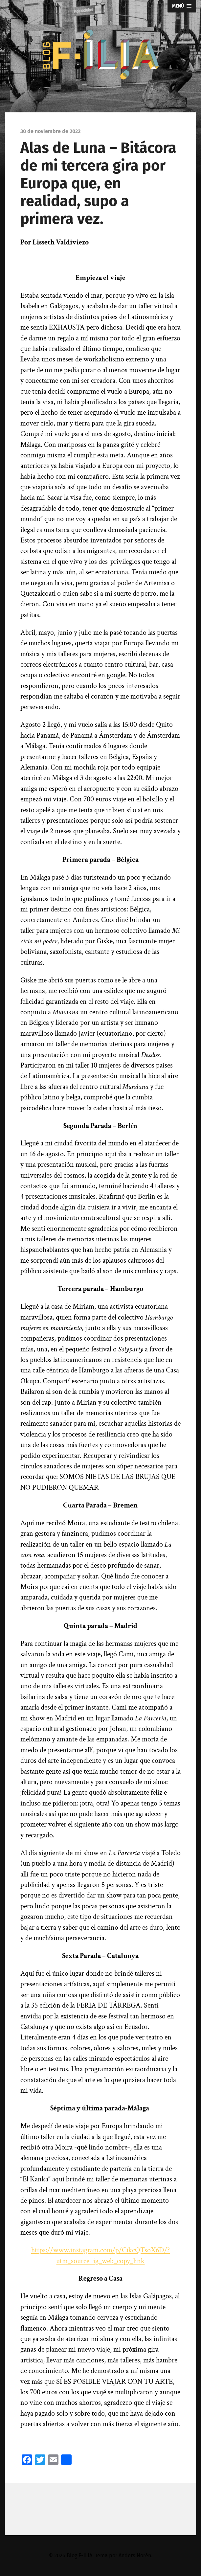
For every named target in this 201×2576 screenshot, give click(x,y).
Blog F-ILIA (79, 2555)
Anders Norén (135, 2555)
